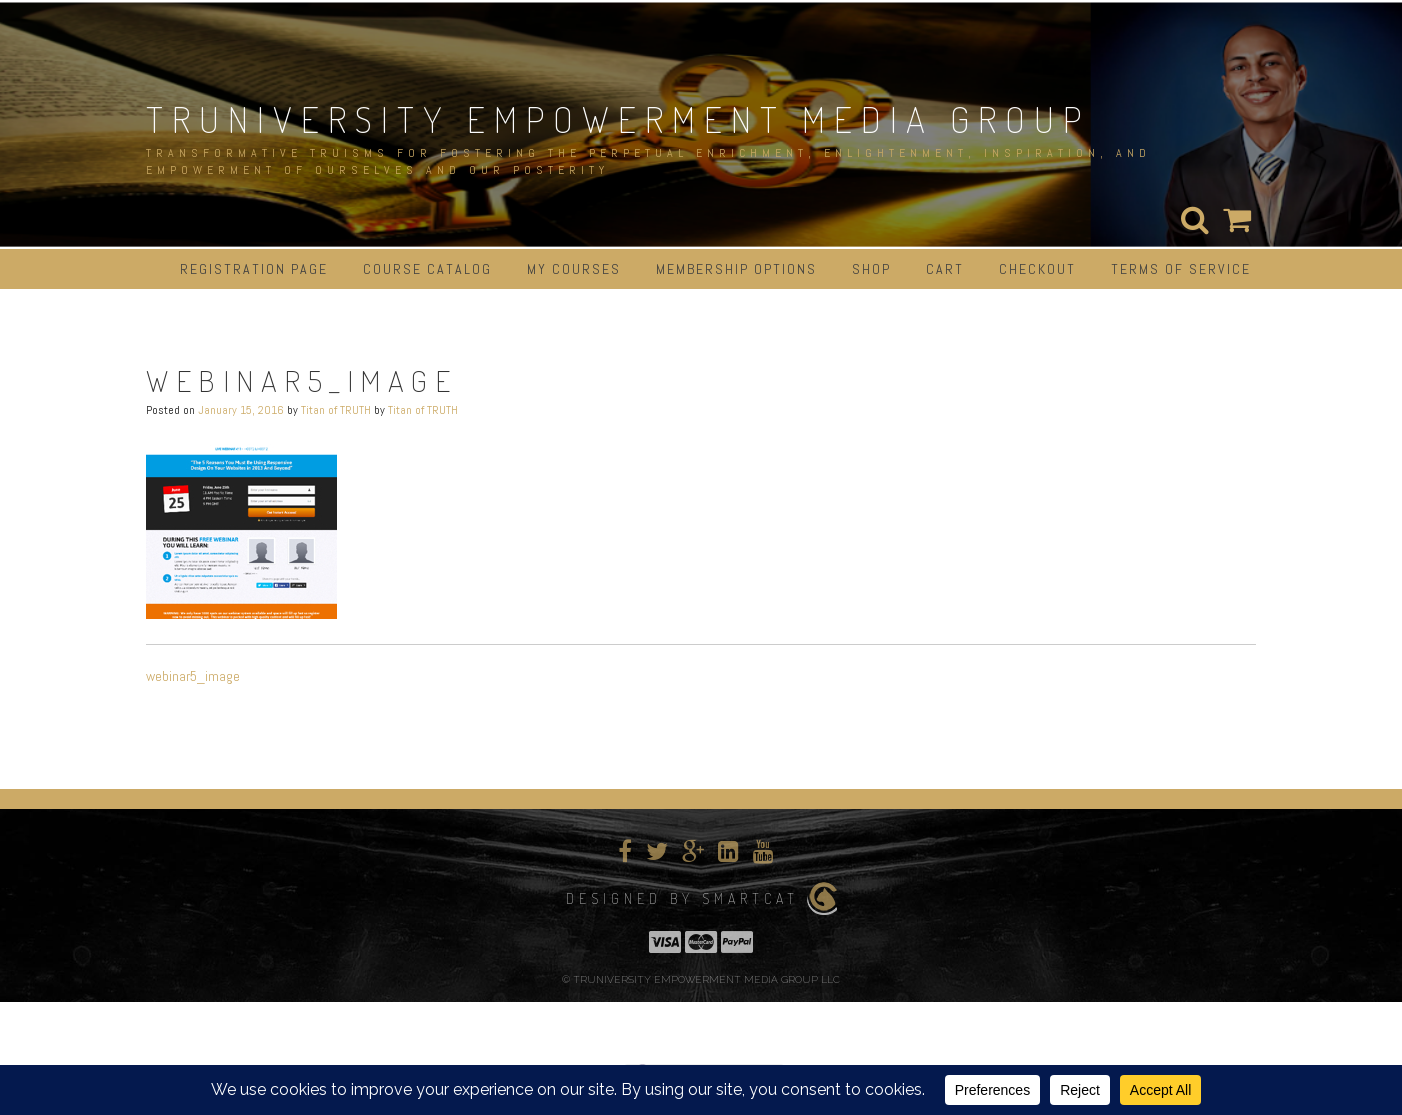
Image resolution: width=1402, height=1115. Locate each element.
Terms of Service (1181, 269)
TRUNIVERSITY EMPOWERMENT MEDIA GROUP (618, 119)
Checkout (1037, 269)
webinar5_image (193, 676)
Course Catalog (427, 269)
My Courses (574, 269)
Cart (945, 269)
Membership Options (736, 269)
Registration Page (254, 269)
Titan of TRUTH (336, 410)
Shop (871, 269)
